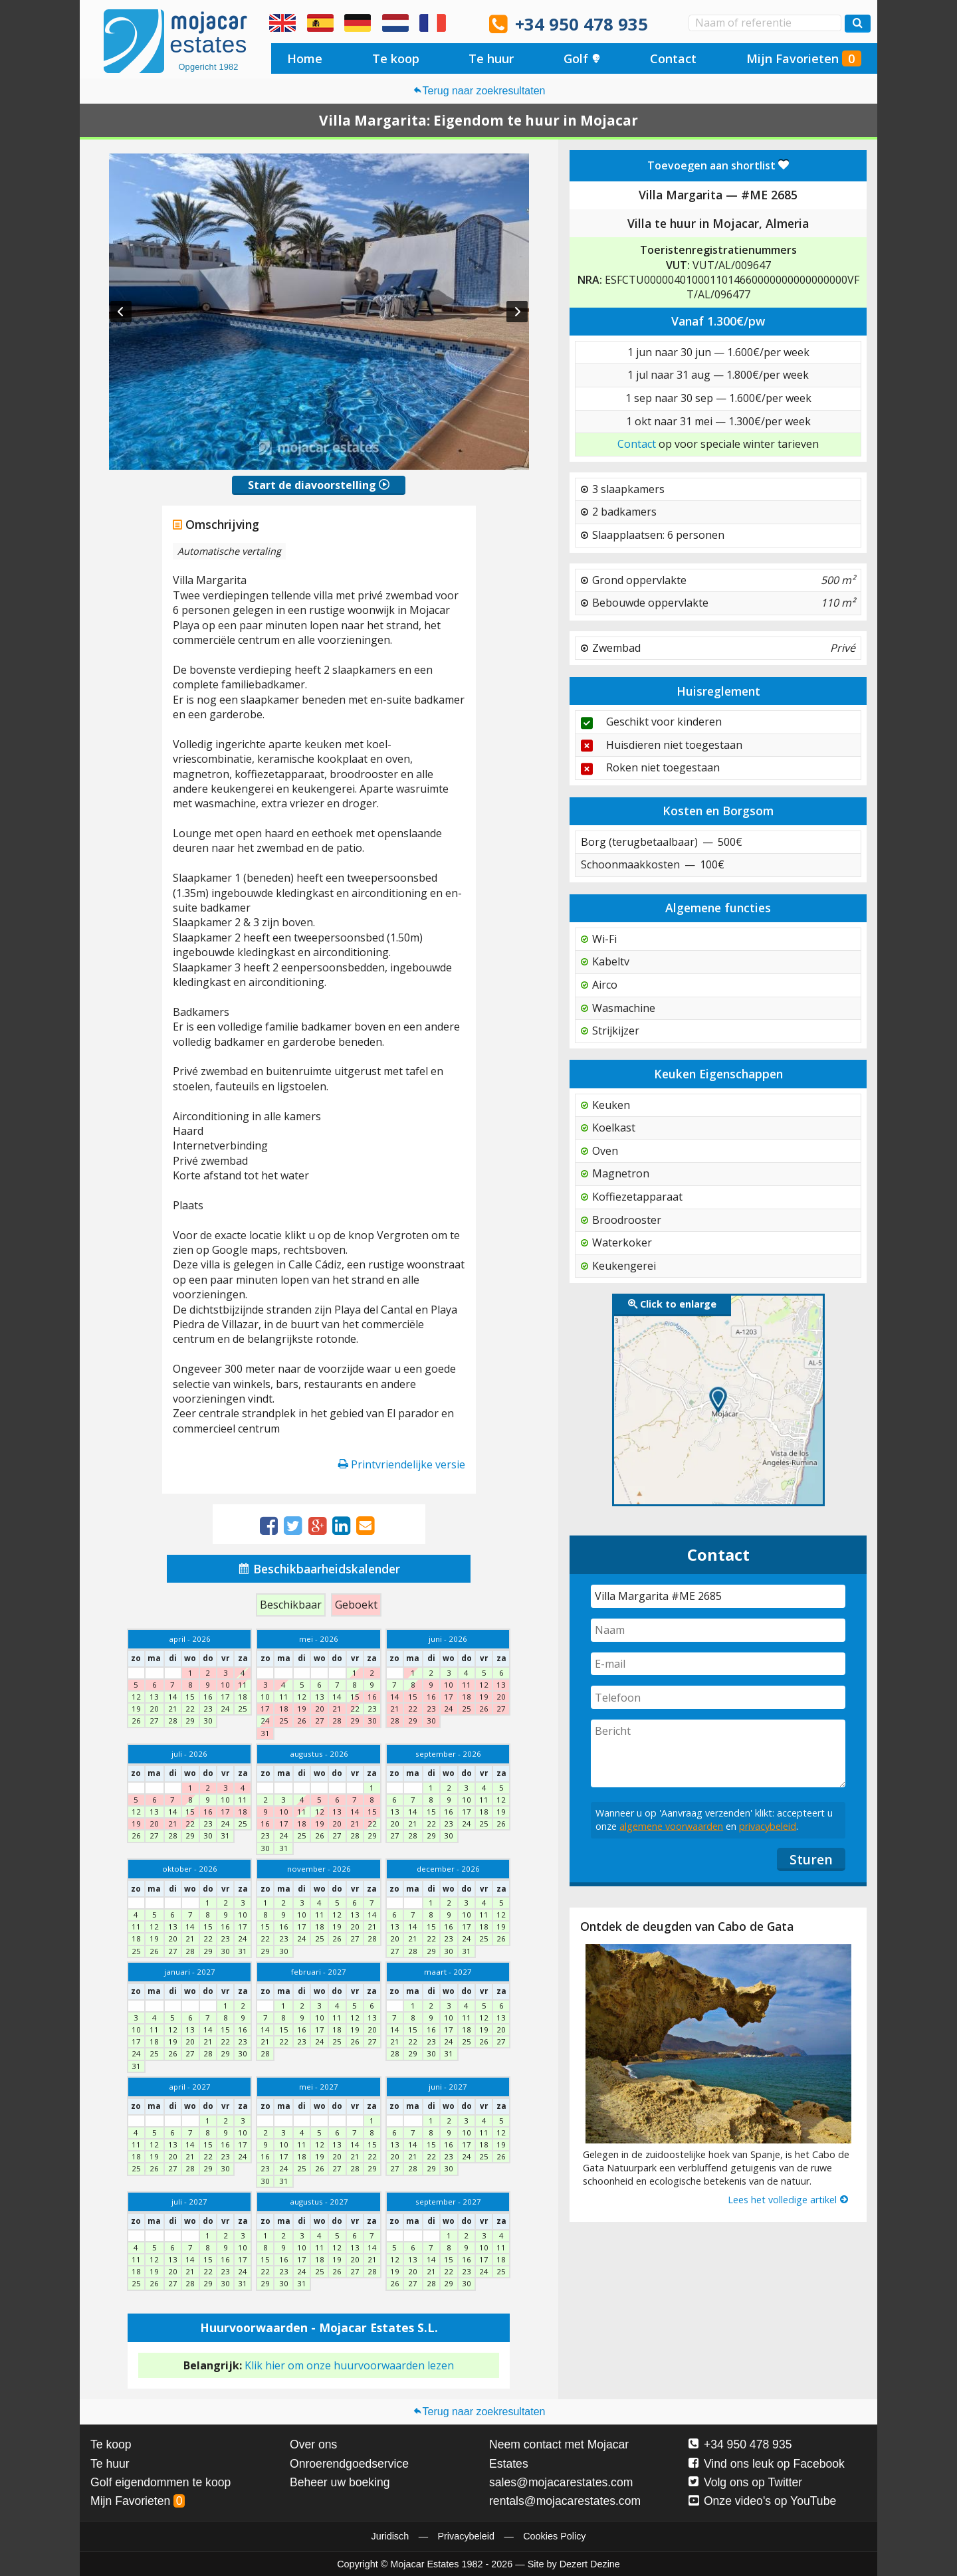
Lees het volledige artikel (788, 2199)
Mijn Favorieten (803, 58)
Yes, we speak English (282, 23)
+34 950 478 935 (581, 24)
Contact (673, 58)
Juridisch (390, 2536)
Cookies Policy (554, 2536)
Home (304, 58)
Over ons (313, 2444)
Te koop (395, 58)
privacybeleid (767, 1826)
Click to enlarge (672, 1304)
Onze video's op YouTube (762, 2501)
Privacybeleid (465, 2536)
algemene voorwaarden (671, 1826)
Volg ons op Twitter (745, 2482)
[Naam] (718, 1630)
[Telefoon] (718, 1697)
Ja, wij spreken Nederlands (395, 23)
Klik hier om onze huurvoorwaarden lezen (349, 2365)
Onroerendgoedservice (349, 2463)
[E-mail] (718, 1664)
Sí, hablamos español (320, 23)
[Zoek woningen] (858, 24)
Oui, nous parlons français (432, 23)
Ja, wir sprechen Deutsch (357, 23)
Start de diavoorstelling (318, 485)
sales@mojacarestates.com (561, 2482)
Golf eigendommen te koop (160, 2482)
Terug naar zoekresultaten (479, 90)
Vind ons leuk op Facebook (767, 2463)
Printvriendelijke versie (401, 1464)
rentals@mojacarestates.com (565, 2501)
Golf (582, 58)
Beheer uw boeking (340, 2482)
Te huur (491, 58)
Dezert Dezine (590, 2564)
